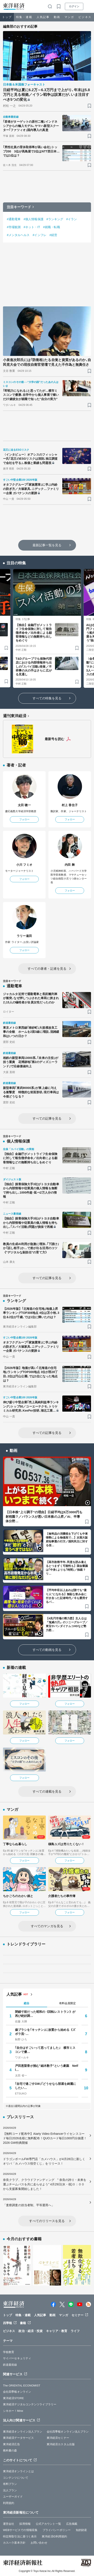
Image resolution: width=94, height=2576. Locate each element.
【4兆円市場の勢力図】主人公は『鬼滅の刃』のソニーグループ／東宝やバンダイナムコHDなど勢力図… (67, 1624)
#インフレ (39, 235)
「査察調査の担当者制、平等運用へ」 (28, 2205)
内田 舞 (70, 864)
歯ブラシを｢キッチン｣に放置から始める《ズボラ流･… (45, 2031)
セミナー (78, 2315)
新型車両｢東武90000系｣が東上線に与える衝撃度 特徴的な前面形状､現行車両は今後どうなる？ (31, 1092)
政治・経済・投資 (30, 2331)
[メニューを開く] (89, 6)
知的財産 (81, 2530)
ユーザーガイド (13, 2496)
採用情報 (24, 2523)
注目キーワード (19, 207)
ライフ (75, 2331)
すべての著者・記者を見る (47, 968)
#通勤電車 (14, 219)
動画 (57, 17)
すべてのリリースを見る (47, 2221)
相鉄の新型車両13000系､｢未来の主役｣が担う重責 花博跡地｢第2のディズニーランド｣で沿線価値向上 (30, 1062)
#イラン (71, 219)
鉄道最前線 (10, 2364)
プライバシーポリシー (57, 2530)
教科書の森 (10, 2450)
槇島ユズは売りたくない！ (66, 1844)
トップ (7, 17)
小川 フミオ (24, 864)
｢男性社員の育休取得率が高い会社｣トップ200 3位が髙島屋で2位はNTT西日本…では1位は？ (31, 151)
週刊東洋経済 (14, 716)
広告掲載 (71, 2523)
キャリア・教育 (56, 2331)
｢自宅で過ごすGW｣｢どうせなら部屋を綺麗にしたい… (45, 2085)
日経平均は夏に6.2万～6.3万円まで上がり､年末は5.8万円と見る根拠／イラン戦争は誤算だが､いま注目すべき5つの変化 (46, 94)
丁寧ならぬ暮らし (15, 1844)
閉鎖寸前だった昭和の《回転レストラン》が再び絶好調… (45, 2013)
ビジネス (84, 17)
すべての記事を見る (47, 1118)
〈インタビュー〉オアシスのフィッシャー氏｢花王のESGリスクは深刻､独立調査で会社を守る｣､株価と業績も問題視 (30, 459)
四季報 (7, 2323)
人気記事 (43, 17)
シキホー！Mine (13, 2410)
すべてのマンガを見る (47, 1926)
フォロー (24, 819)
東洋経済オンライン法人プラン (22, 2431)
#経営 (53, 235)
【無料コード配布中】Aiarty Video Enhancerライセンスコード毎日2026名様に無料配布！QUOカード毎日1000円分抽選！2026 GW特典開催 (45, 2138)
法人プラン (10, 2490)
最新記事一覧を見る (47, 545)
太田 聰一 (24, 805)
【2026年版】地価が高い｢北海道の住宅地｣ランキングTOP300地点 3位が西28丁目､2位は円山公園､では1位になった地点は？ (30, 1374)
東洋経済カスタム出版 (61, 2444)
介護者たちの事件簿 (61, 1896)
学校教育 (8, 2352)
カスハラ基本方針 (14, 2542)
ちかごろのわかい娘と (18, 1896)
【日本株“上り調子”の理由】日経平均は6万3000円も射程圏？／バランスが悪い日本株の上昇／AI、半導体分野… (44, 1516)
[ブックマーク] (89, 106)
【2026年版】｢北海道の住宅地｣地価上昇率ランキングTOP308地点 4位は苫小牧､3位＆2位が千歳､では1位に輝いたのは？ (31, 1313)
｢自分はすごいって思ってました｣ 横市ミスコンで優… (45, 2049)
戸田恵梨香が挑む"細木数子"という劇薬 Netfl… (46, 2067)
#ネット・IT (32, 227)
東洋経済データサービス (18, 2437)
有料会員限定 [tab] (67, 2003)
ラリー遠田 (24, 936)
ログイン (74, 6)
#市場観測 (14, 227)
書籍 (23, 2323)
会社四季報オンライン (17, 2391)
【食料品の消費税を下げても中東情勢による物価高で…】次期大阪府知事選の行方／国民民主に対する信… (67, 1539)
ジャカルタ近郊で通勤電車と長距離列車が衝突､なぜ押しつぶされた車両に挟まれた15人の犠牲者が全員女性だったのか (31, 998)
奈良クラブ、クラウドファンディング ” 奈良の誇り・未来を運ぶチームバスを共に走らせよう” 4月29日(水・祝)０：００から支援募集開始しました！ (44, 2184)
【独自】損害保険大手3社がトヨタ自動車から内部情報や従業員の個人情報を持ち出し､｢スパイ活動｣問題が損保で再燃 (31, 1223)
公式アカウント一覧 (48, 2523)
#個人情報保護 (33, 219)
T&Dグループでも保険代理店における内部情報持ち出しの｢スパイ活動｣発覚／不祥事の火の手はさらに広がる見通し (34, 666)
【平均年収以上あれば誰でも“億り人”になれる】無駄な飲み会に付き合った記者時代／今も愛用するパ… (67, 1595)
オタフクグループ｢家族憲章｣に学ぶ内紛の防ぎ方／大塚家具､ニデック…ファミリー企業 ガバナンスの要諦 (31, 489)
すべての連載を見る (47, 1791)
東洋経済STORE (13, 2398)
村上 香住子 (70, 805)
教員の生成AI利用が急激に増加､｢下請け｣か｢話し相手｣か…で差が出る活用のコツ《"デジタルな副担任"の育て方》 (31, 1248)
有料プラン (10, 2484)
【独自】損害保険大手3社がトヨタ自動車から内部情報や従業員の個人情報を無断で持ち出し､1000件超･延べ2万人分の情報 (31, 1190)
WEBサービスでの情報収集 (20, 2530)
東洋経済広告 (11, 2444)
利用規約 (8, 2503)
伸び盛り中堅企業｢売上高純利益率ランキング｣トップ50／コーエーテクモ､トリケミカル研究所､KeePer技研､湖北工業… (31, 1406)
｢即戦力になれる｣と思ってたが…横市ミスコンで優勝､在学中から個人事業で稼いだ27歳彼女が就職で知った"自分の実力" (31, 395)
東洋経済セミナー (58, 2437)
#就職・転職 (51, 227)
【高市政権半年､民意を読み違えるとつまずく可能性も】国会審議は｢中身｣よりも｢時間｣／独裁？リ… (67, 1567)
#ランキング (54, 219)
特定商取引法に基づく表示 (20, 2536)
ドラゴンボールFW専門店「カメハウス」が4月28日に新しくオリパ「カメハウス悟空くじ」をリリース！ (44, 2161)
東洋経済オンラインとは (18, 2471)
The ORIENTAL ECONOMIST (21, 2385)
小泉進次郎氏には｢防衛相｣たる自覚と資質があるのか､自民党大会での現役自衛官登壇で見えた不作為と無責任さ (47, 362)
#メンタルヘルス (18, 235)
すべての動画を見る (47, 1650)
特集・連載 (24, 17)
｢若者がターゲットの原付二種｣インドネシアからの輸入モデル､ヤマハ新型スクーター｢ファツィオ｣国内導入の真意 (31, 126)
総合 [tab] (26, 2003)
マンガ (69, 17)
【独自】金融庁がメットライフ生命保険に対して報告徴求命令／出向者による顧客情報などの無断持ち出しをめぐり (34, 632)
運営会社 (8, 2523)
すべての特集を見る (47, 698)
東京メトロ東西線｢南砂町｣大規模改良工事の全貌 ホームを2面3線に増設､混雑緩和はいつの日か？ (31, 1032)
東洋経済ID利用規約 (54, 2536)
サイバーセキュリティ (17, 2358)
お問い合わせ (39, 2542)
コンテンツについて (15, 2477)
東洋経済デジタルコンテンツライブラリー (29, 2404)
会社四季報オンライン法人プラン (68, 2431)
